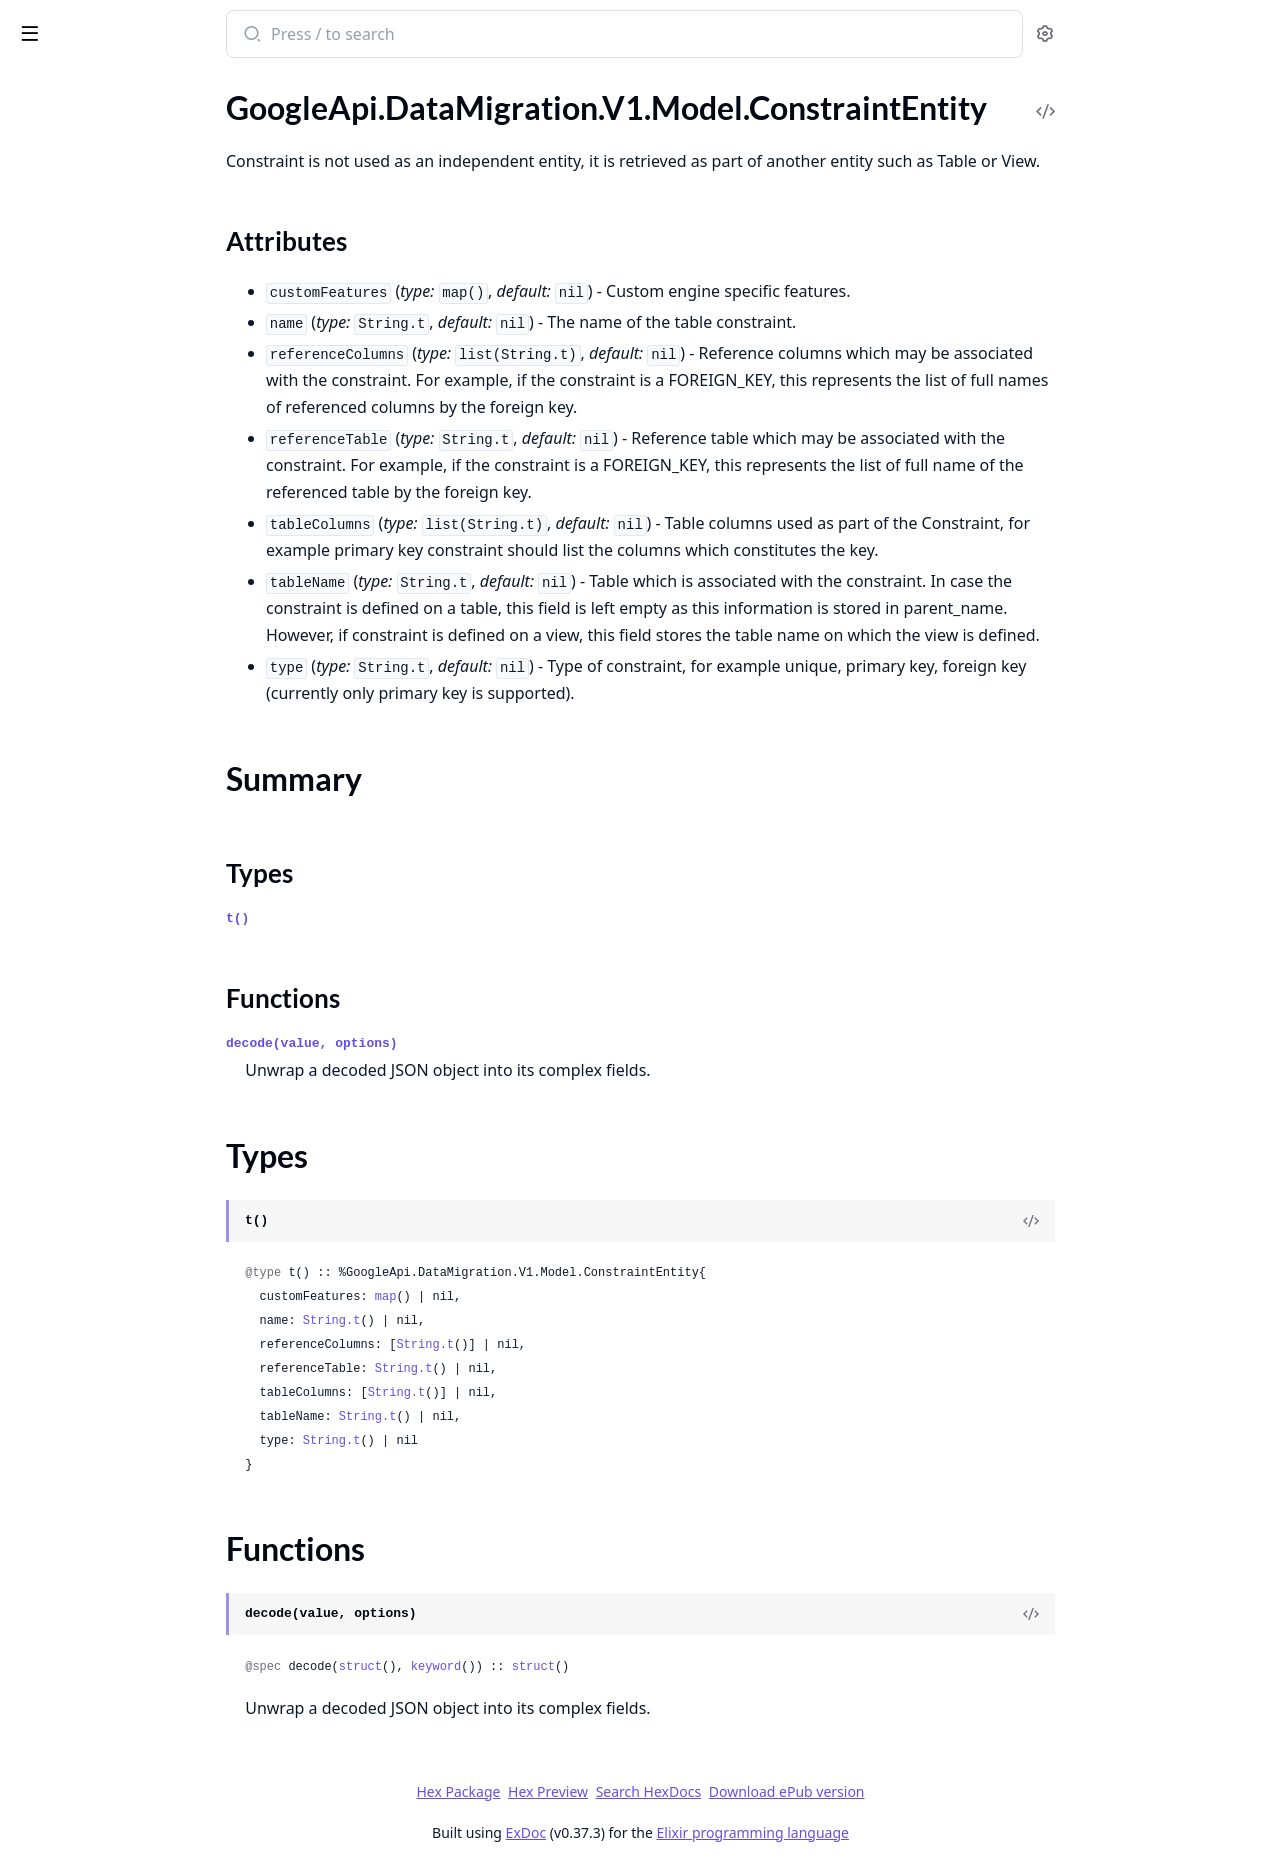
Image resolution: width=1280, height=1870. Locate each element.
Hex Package (608, 1791)
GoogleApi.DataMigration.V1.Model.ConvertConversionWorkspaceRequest (142, 354)
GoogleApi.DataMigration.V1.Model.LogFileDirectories (142, 1515)
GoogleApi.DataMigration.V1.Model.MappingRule (142, 1623)
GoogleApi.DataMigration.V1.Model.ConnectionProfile (142, 130)
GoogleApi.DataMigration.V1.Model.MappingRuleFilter (142, 1650)
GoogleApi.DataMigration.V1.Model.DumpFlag (142, 678)
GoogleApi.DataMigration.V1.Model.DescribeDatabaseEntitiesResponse (142, 624)
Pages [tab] (36, 85)
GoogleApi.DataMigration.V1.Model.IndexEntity (142, 1191)
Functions (69, 264)
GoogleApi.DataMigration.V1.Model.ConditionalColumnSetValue (142, 103)
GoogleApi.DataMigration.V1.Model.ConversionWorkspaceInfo (142, 327)
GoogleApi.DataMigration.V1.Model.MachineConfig (142, 1596)
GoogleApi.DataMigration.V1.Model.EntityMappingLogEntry (142, 867)
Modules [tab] (120, 85)
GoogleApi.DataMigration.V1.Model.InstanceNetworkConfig (142, 1218)
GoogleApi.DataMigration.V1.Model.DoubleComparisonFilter (142, 651)
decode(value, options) (462, 1043)
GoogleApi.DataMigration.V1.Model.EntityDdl (142, 786)
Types (55, 240)
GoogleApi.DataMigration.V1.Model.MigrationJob (142, 1704)
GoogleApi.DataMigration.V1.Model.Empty (142, 732)
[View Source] (1181, 1221)
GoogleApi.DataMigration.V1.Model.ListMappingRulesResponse (142, 1353)
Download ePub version (936, 1791)
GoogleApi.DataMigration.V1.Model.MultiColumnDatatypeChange (142, 1812)
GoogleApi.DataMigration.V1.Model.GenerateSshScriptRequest (142, 1056)
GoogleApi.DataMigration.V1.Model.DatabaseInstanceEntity (142, 516)
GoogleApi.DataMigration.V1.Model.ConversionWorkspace (142, 300)
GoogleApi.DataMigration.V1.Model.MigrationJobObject (142, 1731)
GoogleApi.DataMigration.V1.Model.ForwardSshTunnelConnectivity (142, 1002)
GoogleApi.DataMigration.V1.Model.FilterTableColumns (142, 975)
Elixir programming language (902, 1832)
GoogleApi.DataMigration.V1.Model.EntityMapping (142, 840)
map (535, 1297)
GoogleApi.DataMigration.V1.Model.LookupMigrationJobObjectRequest (142, 1569)
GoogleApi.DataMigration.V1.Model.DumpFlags (142, 705)
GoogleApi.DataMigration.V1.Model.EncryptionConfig (142, 759)
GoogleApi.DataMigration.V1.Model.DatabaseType (142, 543)
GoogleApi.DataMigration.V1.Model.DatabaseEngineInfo (142, 462)
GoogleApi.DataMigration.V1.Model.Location (142, 1488)
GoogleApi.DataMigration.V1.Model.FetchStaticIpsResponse (142, 948)
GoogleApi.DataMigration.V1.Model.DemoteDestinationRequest (142, 570)
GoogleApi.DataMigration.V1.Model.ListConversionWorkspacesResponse (142, 1299)
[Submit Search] (400, 36)
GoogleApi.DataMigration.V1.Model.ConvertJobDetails (142, 381)
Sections (64, 192)
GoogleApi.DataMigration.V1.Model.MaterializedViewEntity (142, 1677)
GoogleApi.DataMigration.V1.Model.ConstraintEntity (142, 157)
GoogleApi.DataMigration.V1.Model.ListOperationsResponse (142, 1434)
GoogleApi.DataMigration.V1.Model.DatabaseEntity (142, 489)
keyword (585, 1667)
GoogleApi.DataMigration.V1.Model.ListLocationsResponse (142, 1326)
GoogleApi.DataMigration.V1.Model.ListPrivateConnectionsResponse (142, 1461)
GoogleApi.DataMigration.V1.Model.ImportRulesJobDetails (142, 1164)
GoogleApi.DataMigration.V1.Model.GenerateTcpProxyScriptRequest (142, 1083)
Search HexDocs (797, 1792)
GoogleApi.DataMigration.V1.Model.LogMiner (142, 1542)
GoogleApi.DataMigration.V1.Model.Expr (142, 921)
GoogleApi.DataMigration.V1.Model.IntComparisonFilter (142, 1245)
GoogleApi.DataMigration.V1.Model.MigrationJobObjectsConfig (142, 1758)
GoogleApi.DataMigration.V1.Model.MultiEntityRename (142, 1839)
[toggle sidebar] (274, 32)
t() (387, 918)
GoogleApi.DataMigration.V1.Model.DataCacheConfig (142, 435)
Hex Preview (698, 1791)
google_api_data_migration (130, 24)
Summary (67, 216)
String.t (481, 1321)
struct (509, 1667)
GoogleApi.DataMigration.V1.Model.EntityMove (142, 894)
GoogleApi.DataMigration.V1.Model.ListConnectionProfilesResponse (142, 1272)
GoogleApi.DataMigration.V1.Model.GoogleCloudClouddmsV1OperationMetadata (142, 1110)
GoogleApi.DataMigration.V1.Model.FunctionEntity (142, 1029)
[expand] (280, 107)
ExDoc (675, 1832)
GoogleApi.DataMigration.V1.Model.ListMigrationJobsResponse (142, 1407)
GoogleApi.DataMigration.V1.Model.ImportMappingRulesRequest (142, 1137)
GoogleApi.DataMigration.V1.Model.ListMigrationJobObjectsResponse (142, 1380)
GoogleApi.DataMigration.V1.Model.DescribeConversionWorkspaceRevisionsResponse (142, 597)
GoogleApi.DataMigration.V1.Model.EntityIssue (142, 813)
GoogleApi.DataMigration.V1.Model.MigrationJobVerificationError (142, 1785)
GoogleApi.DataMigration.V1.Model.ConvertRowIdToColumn (142, 408)
